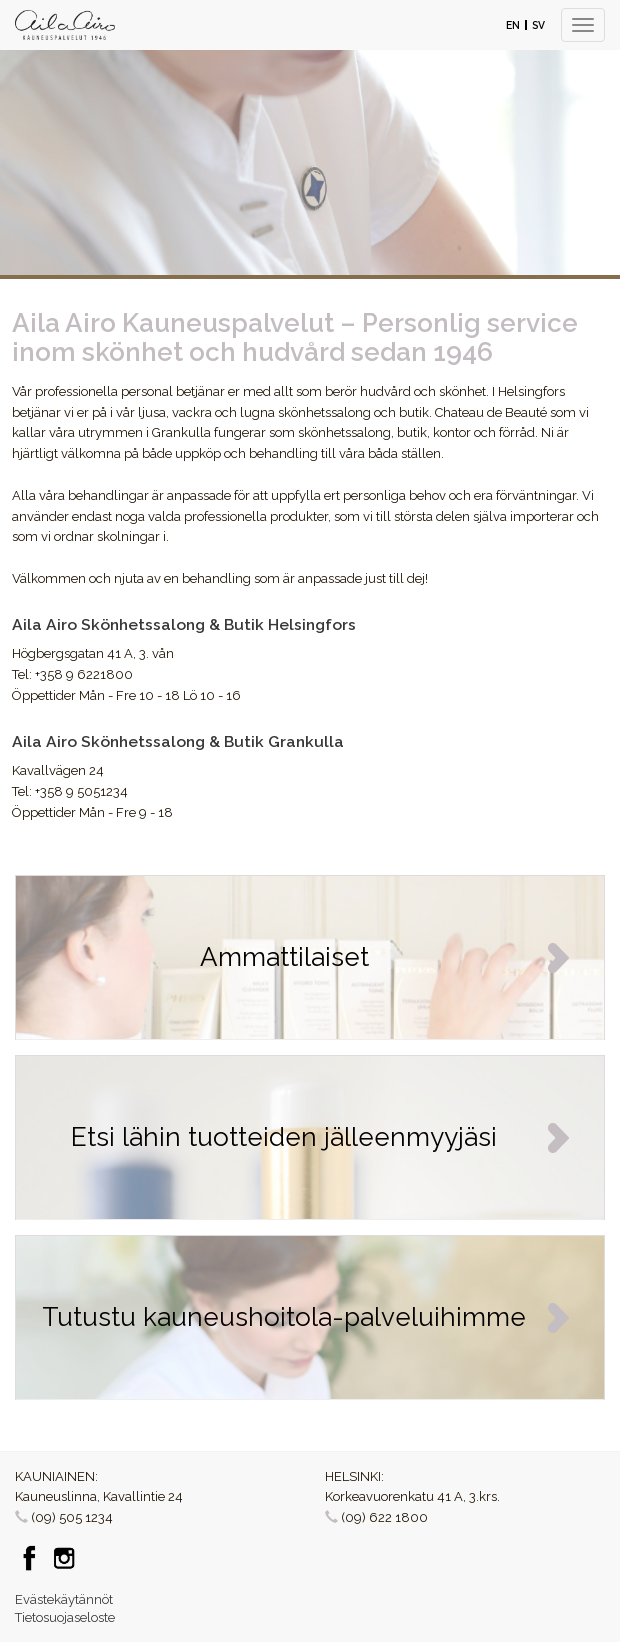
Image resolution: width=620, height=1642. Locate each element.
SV (538, 25)
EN (513, 25)
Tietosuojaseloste (65, 1617)
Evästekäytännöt (64, 1599)
